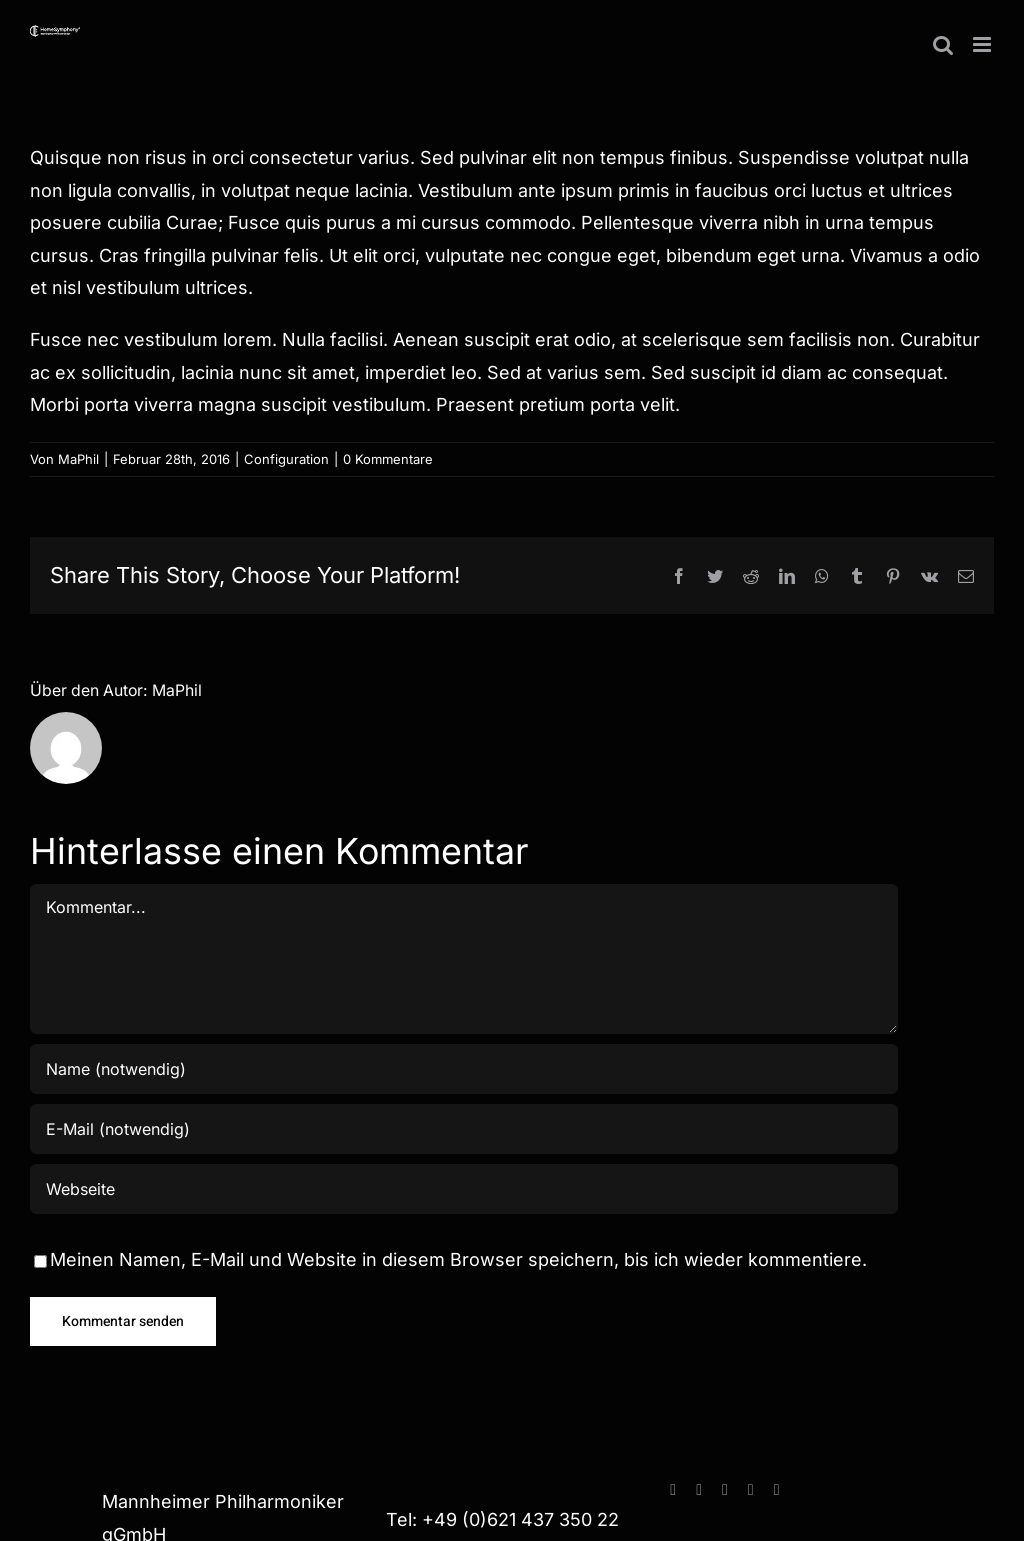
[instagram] (699, 1490)
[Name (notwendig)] (464, 1069)
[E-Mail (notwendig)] (464, 1129)
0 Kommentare (388, 459)
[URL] (464, 1189)
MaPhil (78, 459)
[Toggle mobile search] (943, 44)
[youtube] (725, 1490)
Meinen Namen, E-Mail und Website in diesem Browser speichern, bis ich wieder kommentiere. (458, 1259)
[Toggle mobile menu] (983, 44)
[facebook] (673, 1490)
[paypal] (751, 1490)
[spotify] (777, 1490)
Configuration (286, 459)
